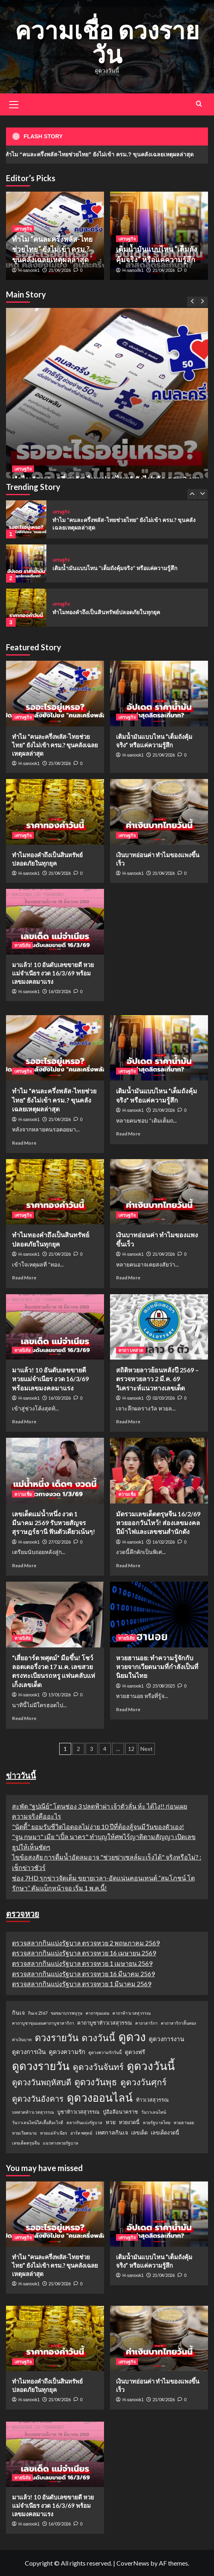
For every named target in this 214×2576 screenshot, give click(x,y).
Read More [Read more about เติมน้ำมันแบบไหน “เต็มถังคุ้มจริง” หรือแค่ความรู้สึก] (128, 1134)
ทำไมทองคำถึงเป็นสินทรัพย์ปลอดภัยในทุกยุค (106, 612)
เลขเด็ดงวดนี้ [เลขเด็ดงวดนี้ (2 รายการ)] (165, 2132)
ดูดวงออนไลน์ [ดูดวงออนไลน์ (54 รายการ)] (100, 2097)
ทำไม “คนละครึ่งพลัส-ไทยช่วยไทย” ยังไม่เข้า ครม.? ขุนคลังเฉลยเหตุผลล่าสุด (52, 249)
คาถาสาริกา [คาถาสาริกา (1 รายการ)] (146, 2023)
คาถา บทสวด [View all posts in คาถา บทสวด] (130, 1350)
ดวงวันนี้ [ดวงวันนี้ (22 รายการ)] (98, 2037)
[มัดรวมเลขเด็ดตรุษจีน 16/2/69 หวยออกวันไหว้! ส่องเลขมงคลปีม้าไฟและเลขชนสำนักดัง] (159, 1470)
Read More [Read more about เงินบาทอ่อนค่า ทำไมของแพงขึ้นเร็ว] (128, 1278)
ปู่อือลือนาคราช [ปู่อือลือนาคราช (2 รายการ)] (120, 2112)
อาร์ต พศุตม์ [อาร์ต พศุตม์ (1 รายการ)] (81, 2132)
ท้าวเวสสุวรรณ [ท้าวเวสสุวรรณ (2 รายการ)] (152, 2099)
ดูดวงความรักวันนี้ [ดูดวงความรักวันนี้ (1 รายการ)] (105, 2052)
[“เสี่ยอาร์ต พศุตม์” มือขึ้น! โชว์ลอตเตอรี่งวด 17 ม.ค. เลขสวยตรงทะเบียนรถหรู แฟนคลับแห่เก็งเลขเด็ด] (55, 1614)
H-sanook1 (29, 270)
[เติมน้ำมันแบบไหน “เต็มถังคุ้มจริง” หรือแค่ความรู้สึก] (26, 563)
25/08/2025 (163, 1685)
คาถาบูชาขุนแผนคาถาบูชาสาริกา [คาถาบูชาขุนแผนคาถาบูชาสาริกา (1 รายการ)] (43, 2023)
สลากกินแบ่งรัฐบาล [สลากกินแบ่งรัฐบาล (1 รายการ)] (84, 2122)
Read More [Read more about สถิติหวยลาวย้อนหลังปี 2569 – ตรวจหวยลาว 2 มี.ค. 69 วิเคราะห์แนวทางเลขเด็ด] (128, 1422)
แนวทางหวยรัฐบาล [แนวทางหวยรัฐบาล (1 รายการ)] (60, 2142)
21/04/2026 (59, 270)
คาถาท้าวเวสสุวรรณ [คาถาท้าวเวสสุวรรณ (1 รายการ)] (131, 2012)
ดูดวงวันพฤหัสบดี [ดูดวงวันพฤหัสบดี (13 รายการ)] (41, 2082)
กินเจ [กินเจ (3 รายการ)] (18, 2012)
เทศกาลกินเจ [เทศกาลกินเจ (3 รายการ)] (112, 2132)
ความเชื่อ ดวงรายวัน (107, 42)
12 (131, 1748)
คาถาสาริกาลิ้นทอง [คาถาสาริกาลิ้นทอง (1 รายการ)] (178, 2023)
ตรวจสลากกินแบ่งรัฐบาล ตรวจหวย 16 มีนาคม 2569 (83, 1973)
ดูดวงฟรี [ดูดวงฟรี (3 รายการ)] (135, 2051)
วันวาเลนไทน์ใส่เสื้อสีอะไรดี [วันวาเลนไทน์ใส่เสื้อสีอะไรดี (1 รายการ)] (37, 2122)
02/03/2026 (163, 1397)
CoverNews (132, 2563)
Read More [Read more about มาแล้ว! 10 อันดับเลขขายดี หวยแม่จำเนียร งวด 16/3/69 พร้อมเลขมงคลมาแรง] (24, 1422)
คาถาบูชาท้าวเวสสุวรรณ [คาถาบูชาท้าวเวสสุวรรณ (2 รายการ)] (104, 2023)
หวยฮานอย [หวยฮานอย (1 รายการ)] (184, 2122)
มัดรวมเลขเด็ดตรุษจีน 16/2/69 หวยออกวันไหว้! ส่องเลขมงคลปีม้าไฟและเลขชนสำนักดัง (158, 1523)
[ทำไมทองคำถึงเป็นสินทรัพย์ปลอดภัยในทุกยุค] (26, 608)
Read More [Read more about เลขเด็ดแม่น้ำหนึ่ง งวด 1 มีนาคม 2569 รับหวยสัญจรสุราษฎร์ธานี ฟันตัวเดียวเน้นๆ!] (24, 1565)
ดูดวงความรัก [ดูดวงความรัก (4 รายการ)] (67, 2051)
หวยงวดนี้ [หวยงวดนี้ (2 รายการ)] (129, 2122)
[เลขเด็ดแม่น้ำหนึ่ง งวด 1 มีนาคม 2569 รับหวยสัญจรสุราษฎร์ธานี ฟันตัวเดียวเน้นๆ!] (55, 1470)
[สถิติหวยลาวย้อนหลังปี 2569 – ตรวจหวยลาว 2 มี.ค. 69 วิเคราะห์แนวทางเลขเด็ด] (159, 1327)
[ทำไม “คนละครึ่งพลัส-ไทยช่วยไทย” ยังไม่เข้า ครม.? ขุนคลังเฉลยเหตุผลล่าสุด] (107, 409)
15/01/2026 (59, 1694)
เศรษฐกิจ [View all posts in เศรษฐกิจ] (23, 468)
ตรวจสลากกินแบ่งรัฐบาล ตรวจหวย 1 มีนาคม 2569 (81, 1983)
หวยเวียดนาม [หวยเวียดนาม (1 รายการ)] (24, 2132)
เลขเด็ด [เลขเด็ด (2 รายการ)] (139, 2132)
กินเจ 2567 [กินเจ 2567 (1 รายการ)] (38, 2012)
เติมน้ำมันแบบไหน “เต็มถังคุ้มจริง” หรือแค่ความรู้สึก (114, 568)
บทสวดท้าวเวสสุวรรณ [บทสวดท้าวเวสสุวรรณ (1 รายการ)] (33, 2112)
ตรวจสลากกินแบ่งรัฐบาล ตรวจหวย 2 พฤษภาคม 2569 (86, 1943)
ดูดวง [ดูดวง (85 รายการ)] (132, 2037)
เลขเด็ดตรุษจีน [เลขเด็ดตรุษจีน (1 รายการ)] (26, 2142)
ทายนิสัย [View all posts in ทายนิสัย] (22, 945)
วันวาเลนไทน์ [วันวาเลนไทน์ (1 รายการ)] (153, 2112)
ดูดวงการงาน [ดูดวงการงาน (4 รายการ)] (166, 2038)
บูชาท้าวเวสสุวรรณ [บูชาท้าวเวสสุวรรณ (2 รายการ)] (78, 2112)
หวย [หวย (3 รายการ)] (111, 2122)
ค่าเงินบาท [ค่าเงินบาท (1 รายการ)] (22, 2039)
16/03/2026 (59, 991)
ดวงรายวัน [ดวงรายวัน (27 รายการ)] (56, 2037)
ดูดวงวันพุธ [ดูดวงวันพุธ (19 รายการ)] (95, 2081)
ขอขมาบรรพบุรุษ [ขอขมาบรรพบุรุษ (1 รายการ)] (66, 2012)
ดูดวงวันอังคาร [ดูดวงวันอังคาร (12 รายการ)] (38, 2098)
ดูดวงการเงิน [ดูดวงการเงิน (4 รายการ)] (29, 2051)
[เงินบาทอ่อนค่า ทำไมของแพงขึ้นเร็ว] (159, 811)
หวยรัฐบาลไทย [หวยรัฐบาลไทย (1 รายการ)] (156, 2122)
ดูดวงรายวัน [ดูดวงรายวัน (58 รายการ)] (41, 2065)
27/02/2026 (59, 1541)
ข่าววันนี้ (21, 1775)
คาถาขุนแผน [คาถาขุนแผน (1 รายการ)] (97, 2012)
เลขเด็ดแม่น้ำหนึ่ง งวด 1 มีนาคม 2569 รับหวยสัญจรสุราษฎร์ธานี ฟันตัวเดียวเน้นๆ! (53, 1523)
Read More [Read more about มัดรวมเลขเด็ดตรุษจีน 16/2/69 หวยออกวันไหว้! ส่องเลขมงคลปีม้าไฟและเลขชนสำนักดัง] (128, 1565)
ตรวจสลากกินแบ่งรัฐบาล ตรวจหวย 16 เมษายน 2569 (84, 1953)
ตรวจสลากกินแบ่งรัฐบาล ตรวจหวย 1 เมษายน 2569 (82, 1963)
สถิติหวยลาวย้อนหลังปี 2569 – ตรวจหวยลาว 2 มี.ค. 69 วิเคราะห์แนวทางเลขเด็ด (157, 1379)
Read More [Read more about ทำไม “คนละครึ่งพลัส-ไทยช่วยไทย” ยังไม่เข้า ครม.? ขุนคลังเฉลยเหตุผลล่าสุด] (24, 1143)
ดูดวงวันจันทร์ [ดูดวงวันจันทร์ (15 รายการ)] (98, 2067)
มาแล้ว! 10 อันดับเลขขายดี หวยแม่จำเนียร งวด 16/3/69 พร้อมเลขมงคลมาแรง (53, 973)
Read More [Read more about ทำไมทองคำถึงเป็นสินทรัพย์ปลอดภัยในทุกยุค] (24, 1278)
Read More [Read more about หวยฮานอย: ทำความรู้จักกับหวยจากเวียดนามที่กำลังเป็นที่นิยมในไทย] (128, 1709)
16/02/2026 (163, 1541)
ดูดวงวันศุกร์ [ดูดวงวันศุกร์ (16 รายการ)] (143, 2082)
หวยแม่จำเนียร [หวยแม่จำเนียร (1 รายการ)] (53, 2132)
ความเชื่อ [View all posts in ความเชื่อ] (23, 1494)
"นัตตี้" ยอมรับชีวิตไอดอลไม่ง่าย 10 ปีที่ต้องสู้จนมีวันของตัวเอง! (98, 1826)
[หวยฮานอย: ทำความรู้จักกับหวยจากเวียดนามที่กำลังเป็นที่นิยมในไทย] (159, 1614)
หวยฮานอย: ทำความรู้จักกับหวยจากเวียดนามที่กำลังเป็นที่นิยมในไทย (157, 1667)
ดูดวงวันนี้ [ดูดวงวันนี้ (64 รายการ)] (151, 2065)
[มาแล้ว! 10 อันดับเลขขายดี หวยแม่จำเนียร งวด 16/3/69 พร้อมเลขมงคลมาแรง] (55, 921)
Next (146, 1748)
